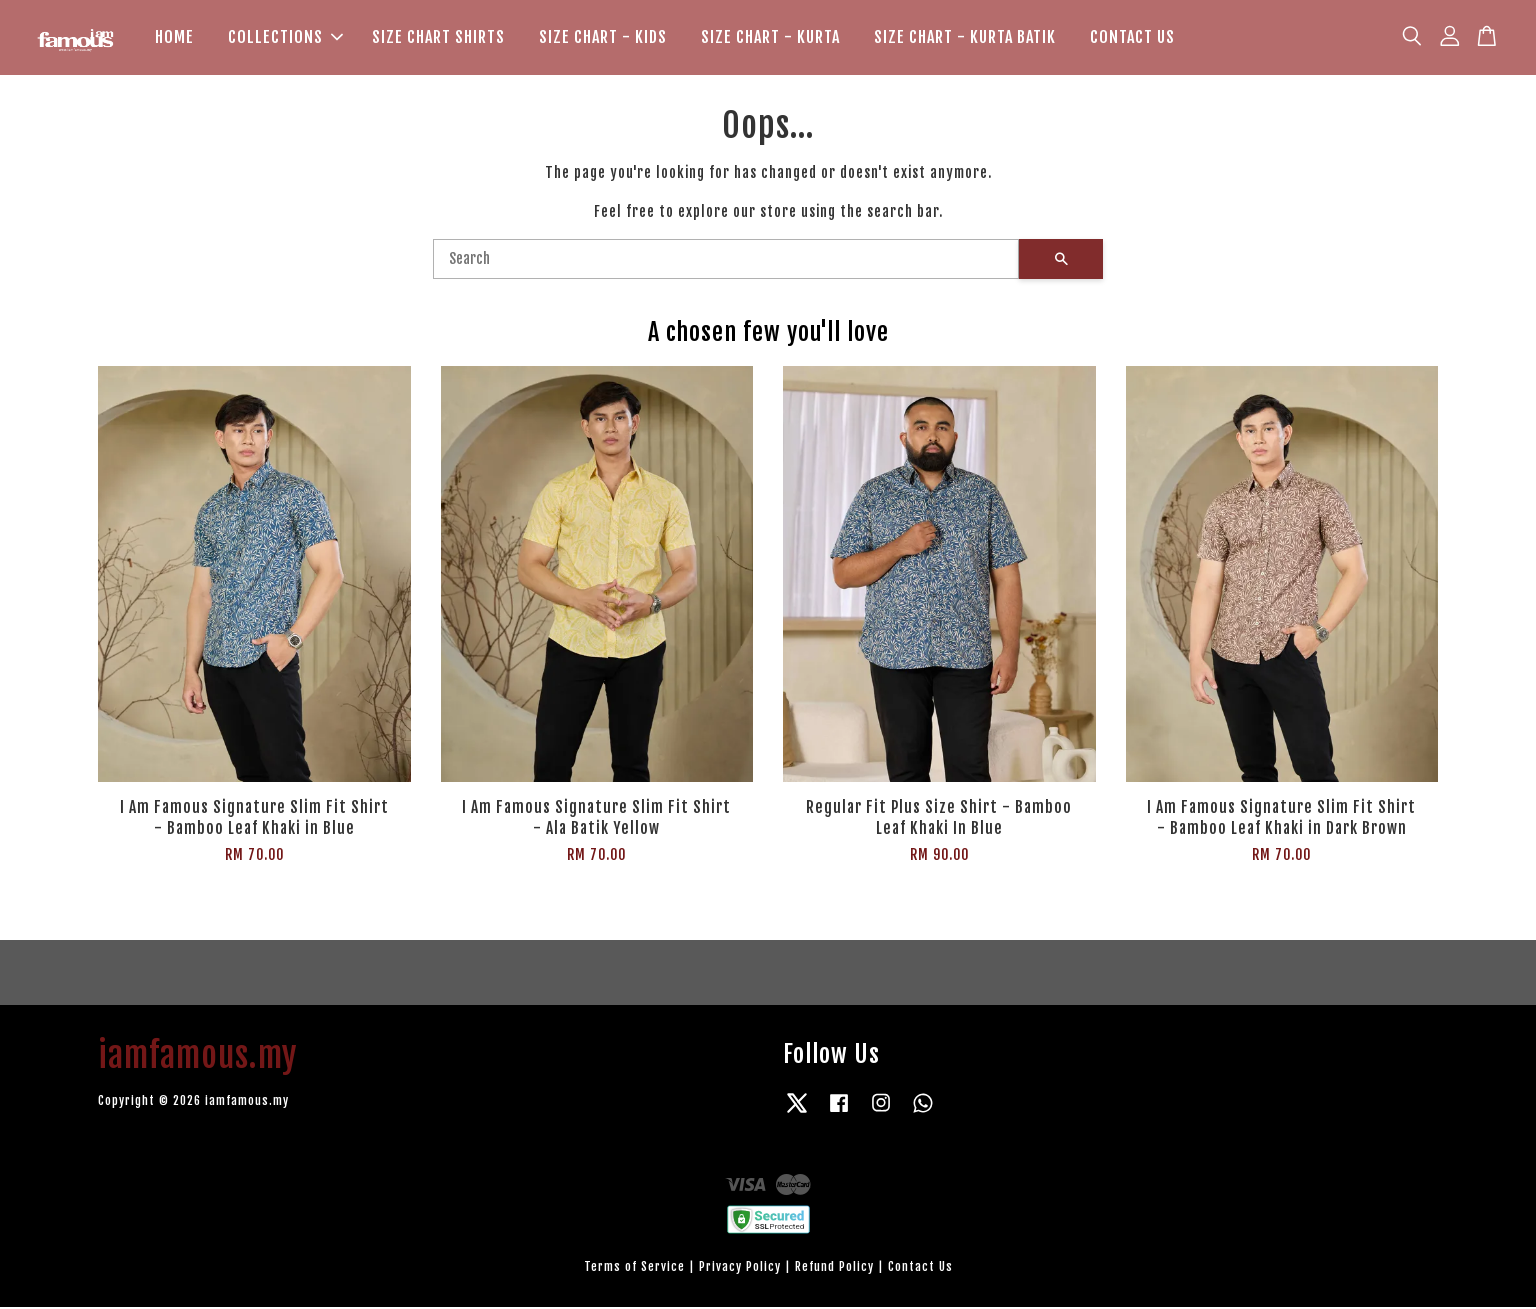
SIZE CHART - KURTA (770, 38)
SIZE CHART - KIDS (603, 38)
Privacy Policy (740, 1268)
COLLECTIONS (285, 38)
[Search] (726, 261)
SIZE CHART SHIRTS (438, 38)
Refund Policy (834, 1268)
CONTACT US (1132, 38)
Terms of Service (634, 1268)
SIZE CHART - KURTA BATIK (965, 38)
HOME (174, 38)
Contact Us (920, 1268)
